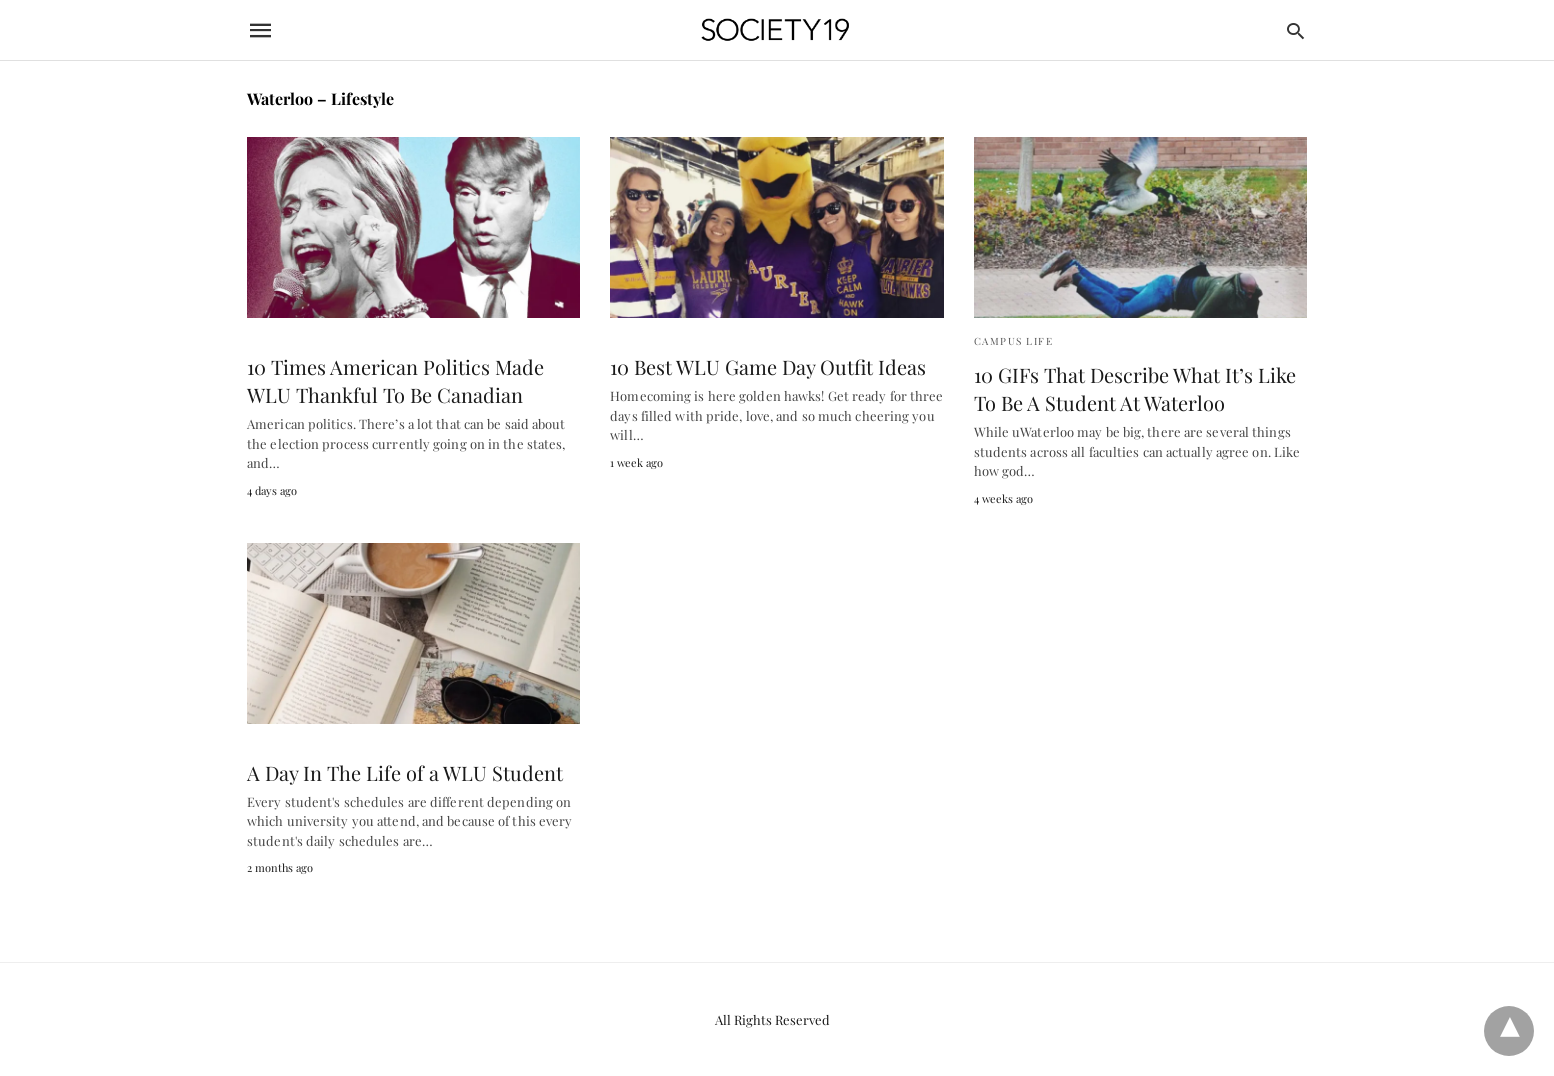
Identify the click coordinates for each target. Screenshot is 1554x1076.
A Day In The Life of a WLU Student (405, 772)
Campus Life (1014, 341)
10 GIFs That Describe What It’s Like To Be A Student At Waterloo (1135, 388)
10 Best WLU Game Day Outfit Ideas (768, 366)
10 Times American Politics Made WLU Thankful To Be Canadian (395, 380)
